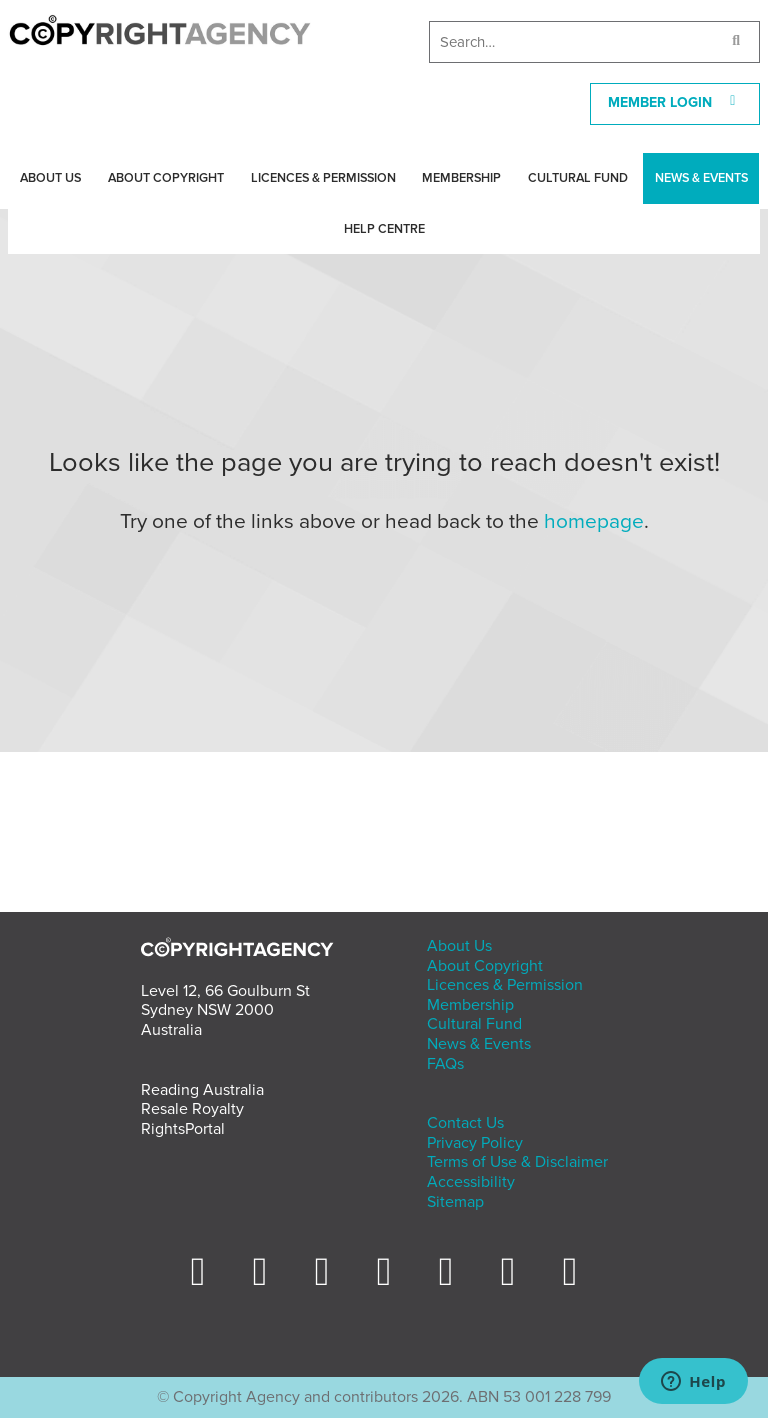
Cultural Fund (578, 178)
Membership (461, 178)
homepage (594, 521)
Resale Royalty (192, 1109)
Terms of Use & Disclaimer (517, 1162)
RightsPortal (183, 1129)
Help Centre (384, 229)
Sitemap (455, 1202)
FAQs (445, 1064)
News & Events (701, 178)
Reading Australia (202, 1090)
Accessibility (471, 1182)
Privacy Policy (475, 1143)
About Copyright (166, 178)
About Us (50, 178)
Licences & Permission (323, 178)
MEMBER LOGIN (675, 102)
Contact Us (465, 1123)
